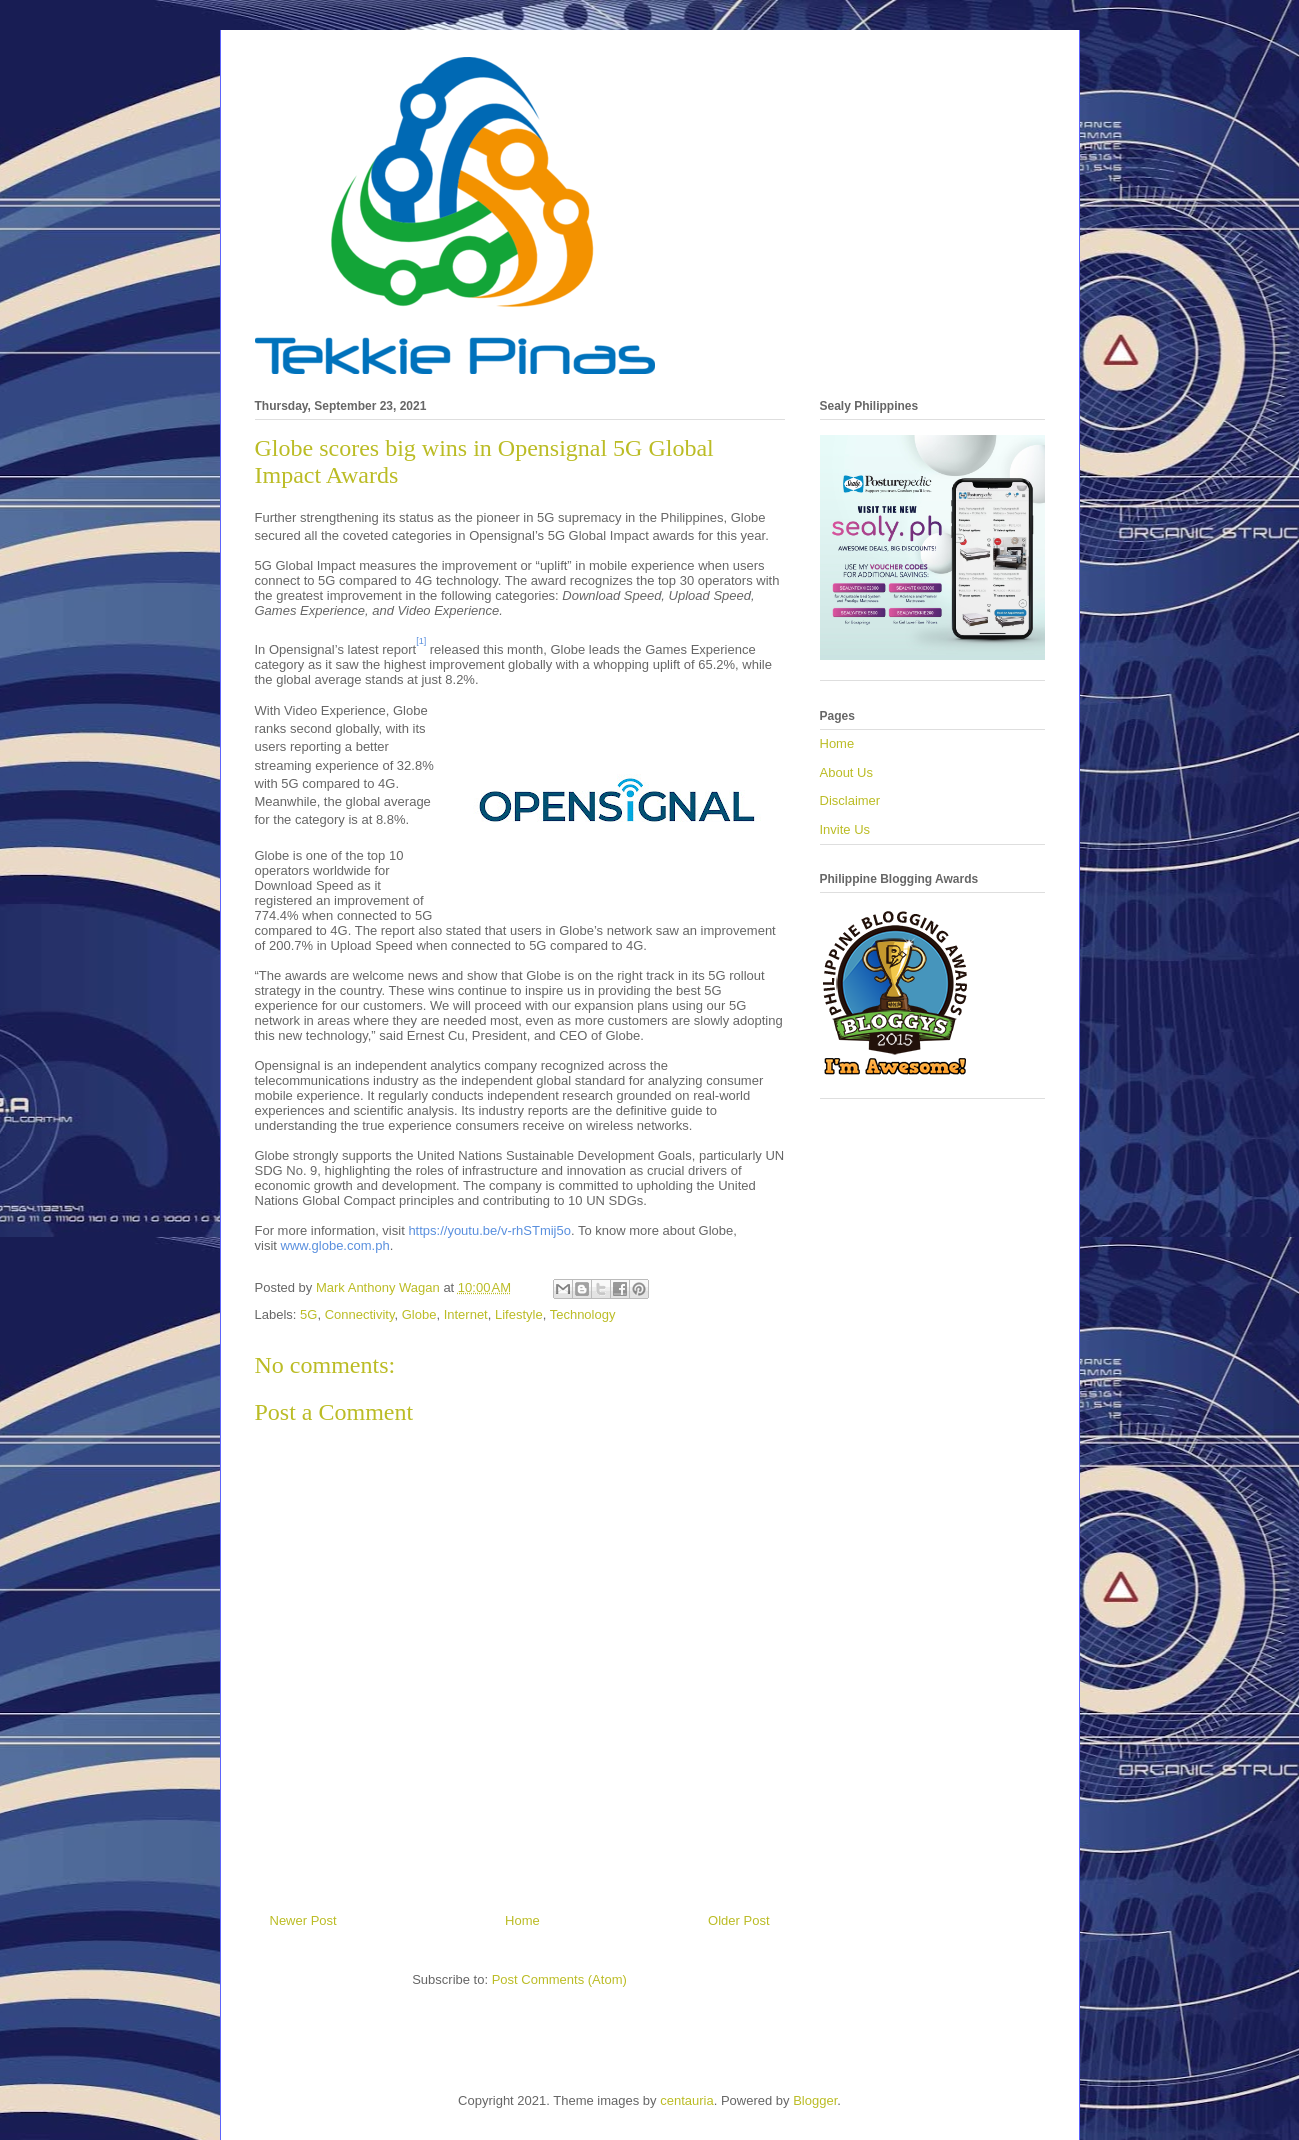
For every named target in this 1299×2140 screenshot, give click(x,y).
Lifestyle (519, 1314)
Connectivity (360, 1314)
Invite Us (845, 829)
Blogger (815, 2100)
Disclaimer (850, 800)
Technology (583, 1314)
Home (522, 1920)
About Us (846, 772)
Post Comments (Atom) (559, 1979)
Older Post (738, 1920)
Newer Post (303, 1920)
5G (308, 1314)
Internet (466, 1314)
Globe (419, 1314)
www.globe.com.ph (335, 1245)
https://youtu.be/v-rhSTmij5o (489, 1230)
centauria (686, 2100)
